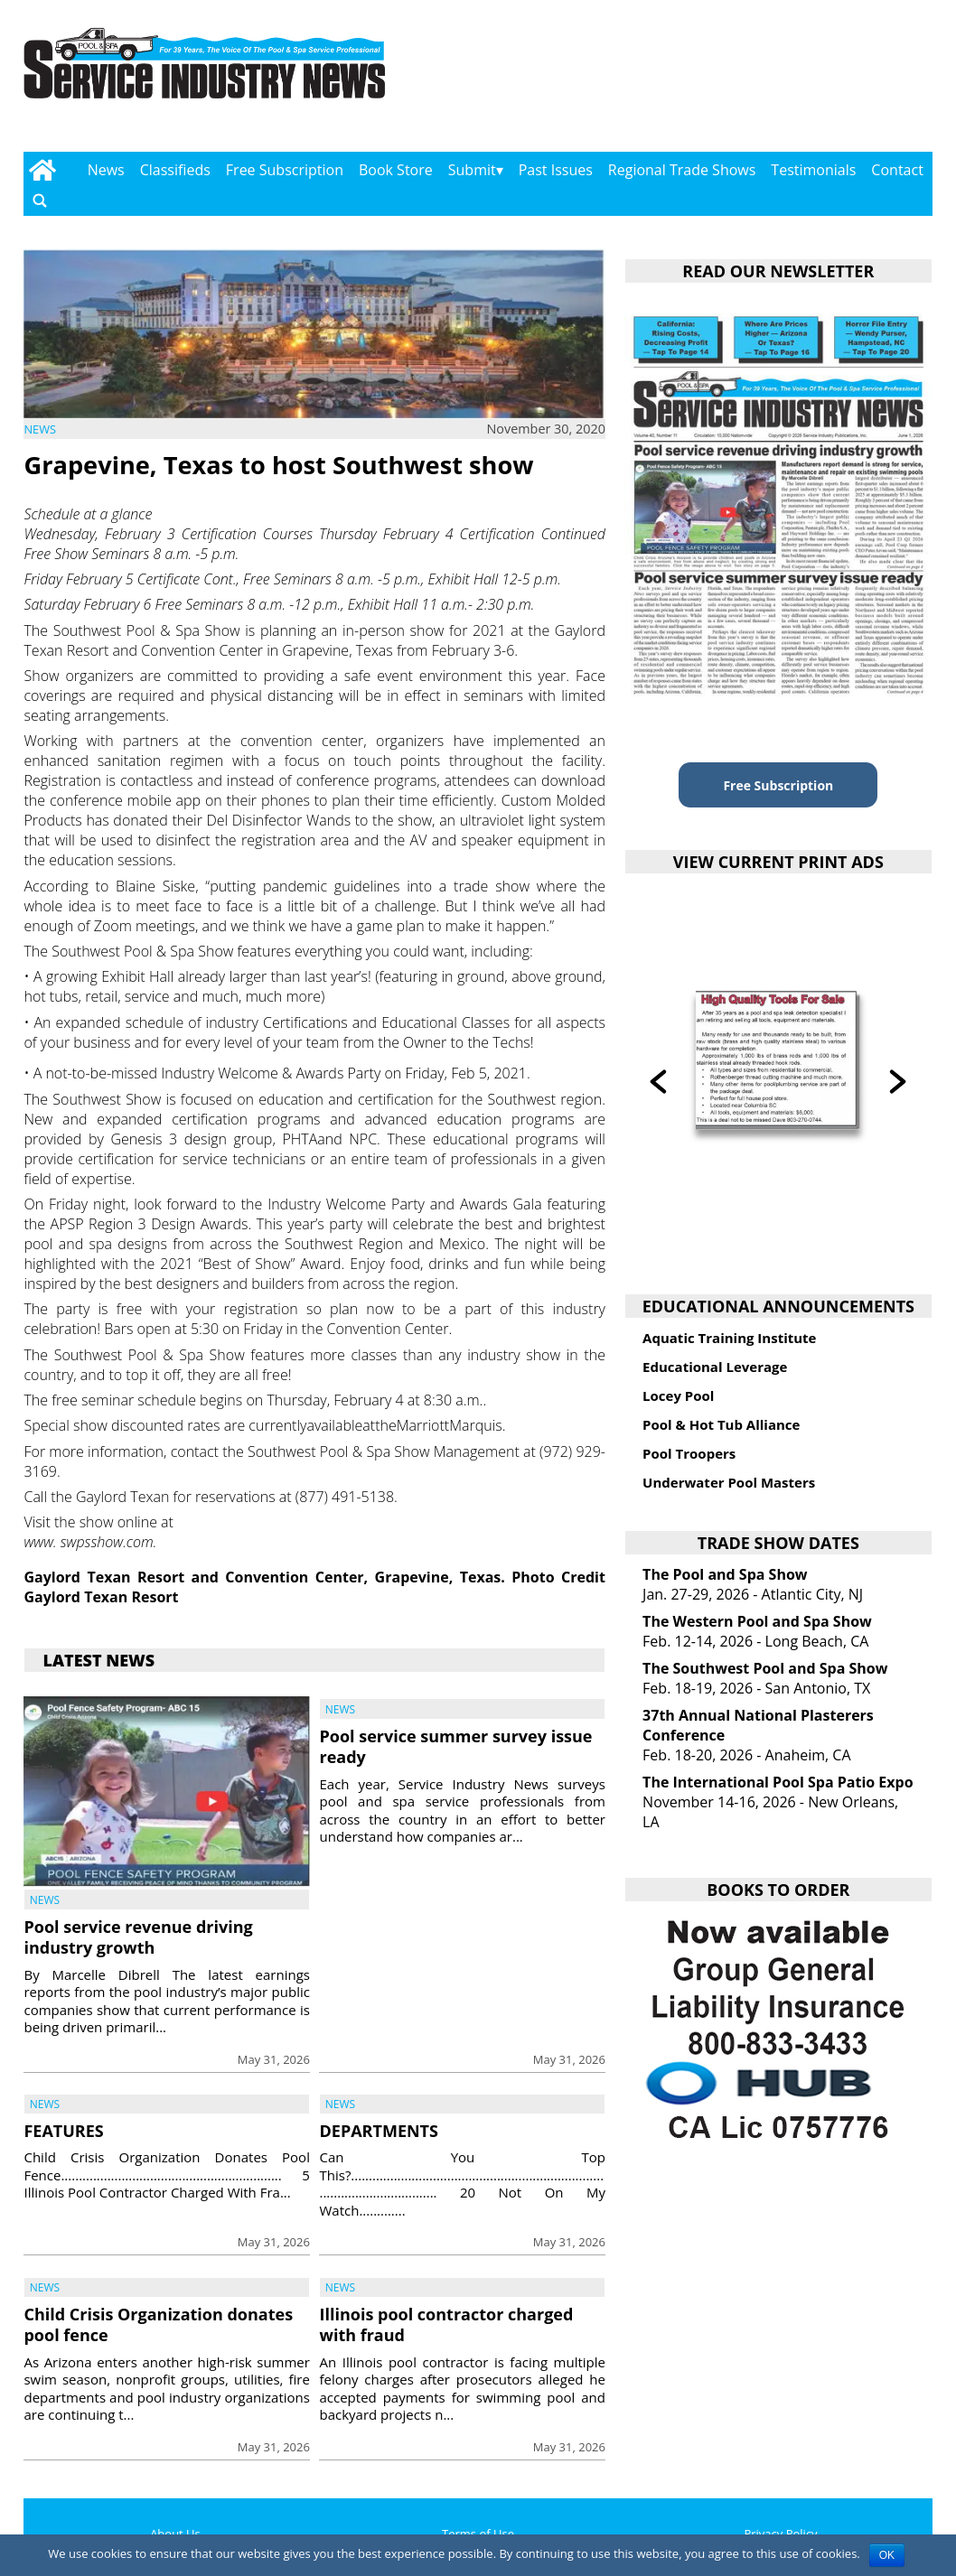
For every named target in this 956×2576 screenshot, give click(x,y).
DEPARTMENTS (378, 2131)
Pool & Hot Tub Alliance (721, 1424)
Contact (897, 170)
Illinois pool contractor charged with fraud (446, 2324)
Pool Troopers (689, 1453)
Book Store (396, 170)
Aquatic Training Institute (729, 1338)
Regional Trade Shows (682, 170)
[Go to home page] (42, 170)
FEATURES (63, 2131)
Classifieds (175, 170)
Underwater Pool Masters (728, 1482)
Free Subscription (284, 170)
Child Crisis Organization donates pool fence (158, 2324)
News (106, 170)
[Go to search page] (39, 201)
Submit (472, 170)
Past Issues (556, 170)
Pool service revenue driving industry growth (137, 1937)
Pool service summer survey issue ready (455, 1746)
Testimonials (813, 170)
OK (887, 2555)
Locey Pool (678, 1395)
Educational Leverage (714, 1367)
